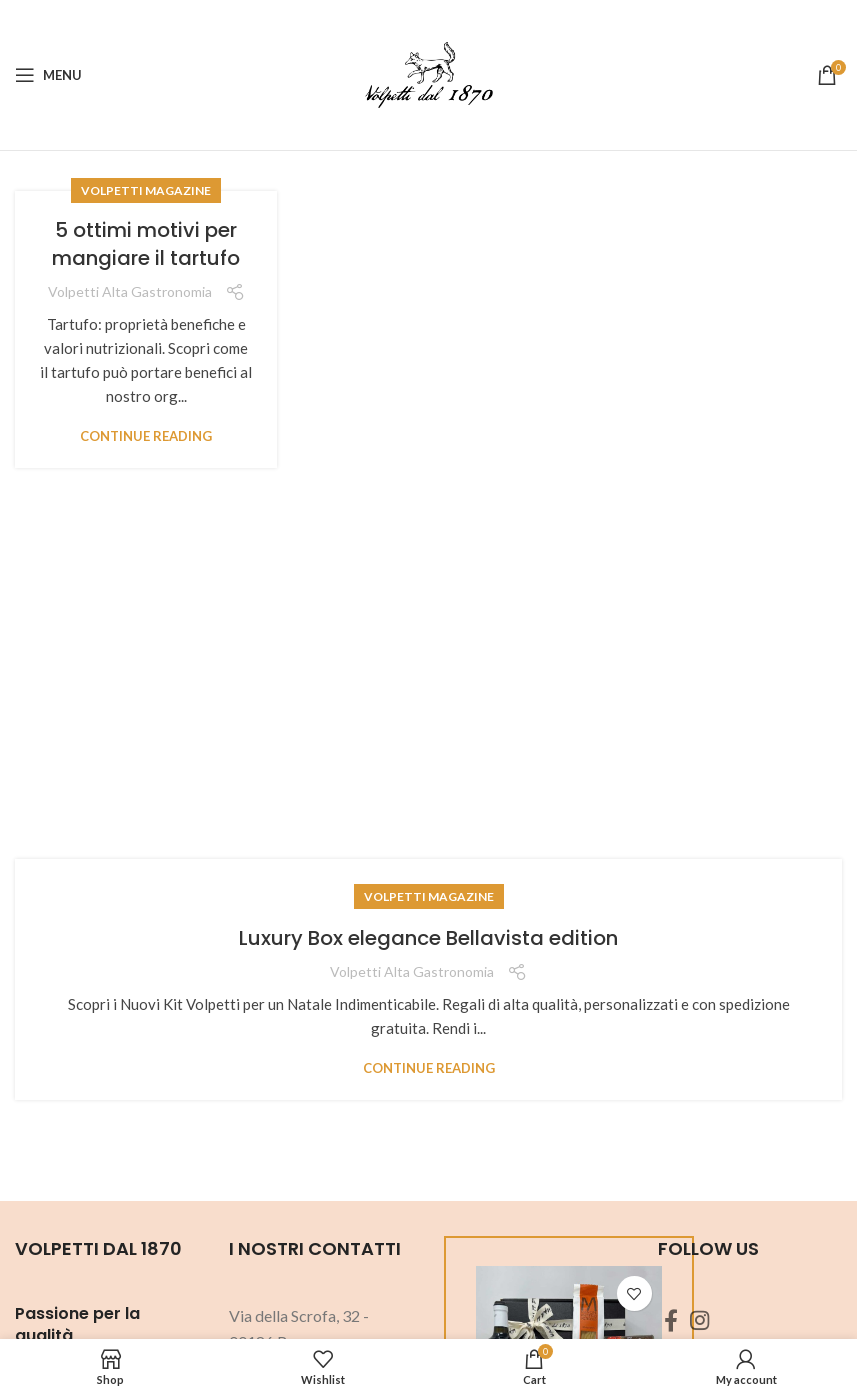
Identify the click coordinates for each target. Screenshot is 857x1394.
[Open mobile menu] (48, 75)
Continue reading (146, 436)
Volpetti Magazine (146, 190)
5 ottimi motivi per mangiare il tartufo (146, 244)
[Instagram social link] (699, 1320)
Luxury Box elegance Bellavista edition (428, 938)
